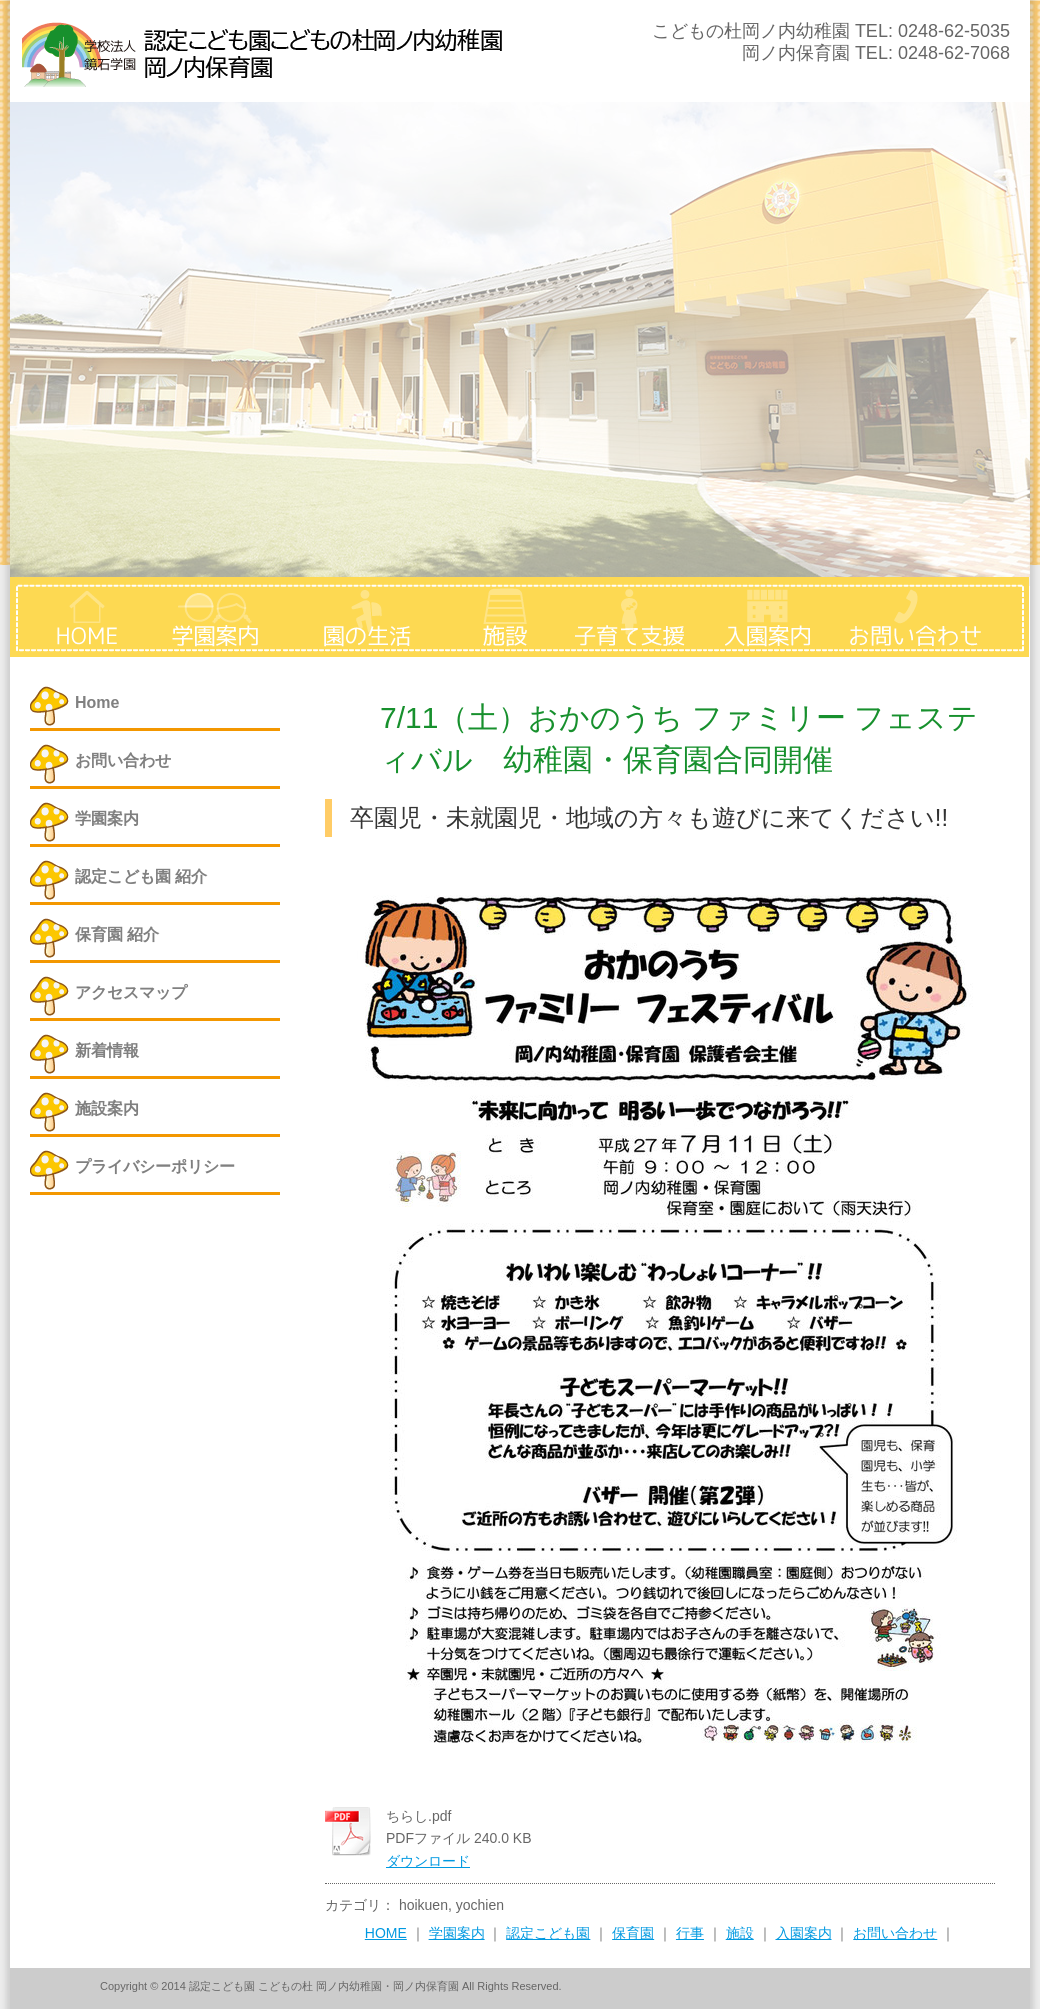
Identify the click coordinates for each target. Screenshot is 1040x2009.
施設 (740, 1933)
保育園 (633, 1933)
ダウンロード (428, 1861)
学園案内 (457, 1933)
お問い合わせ (895, 1933)
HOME (386, 1933)
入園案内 (804, 1933)
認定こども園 (548, 1933)
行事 (690, 1933)
